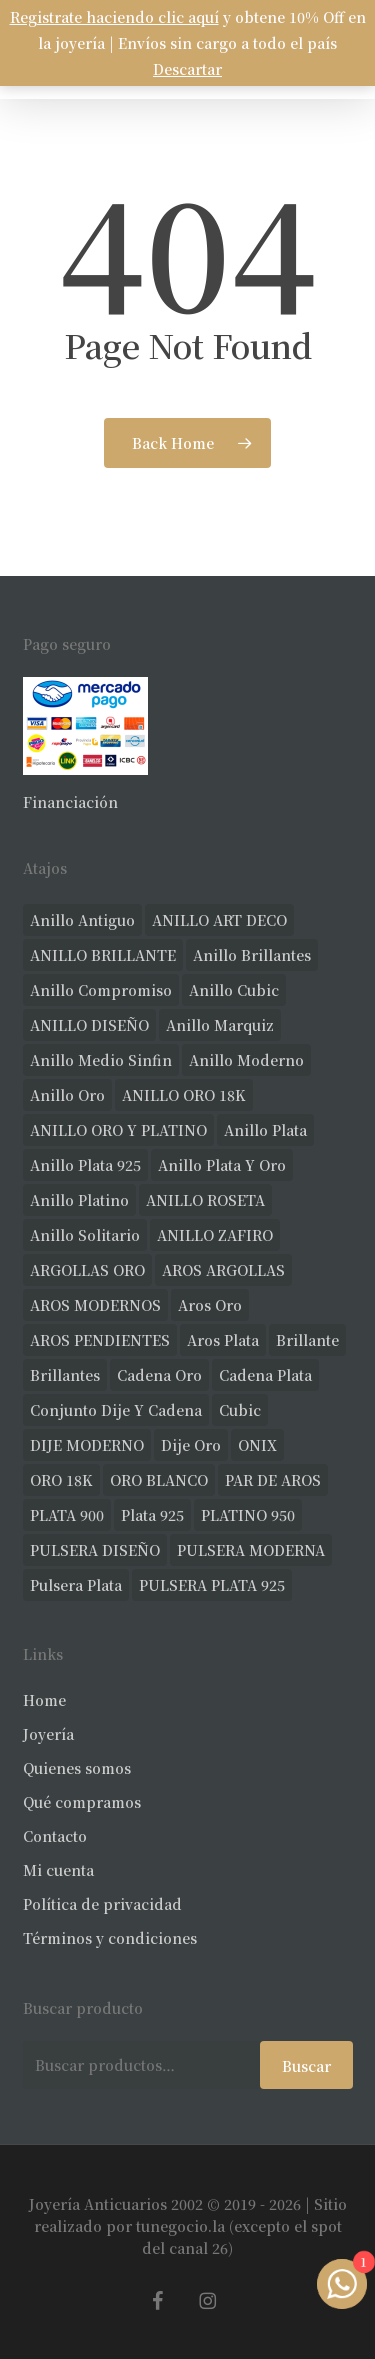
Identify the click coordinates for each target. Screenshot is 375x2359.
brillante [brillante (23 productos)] (307, 1340)
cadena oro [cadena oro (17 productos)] (159, 1375)
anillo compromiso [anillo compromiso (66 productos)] (101, 990)
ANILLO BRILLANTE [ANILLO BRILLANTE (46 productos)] (103, 955)
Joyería (48, 1734)
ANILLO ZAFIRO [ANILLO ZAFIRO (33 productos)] (215, 1235)
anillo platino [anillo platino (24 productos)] (79, 1200)
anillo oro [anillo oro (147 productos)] (67, 1095)
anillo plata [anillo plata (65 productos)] (265, 1130)
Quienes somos (77, 1768)
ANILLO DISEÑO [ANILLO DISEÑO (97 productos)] (89, 1025)
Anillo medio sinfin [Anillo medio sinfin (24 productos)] (101, 1060)
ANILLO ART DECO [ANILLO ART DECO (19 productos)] (219, 920)
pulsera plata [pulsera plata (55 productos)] (76, 1585)
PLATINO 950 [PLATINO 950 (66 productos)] (248, 1515)
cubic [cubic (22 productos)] (240, 1410)
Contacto (55, 1836)
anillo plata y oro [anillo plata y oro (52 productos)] (222, 1165)
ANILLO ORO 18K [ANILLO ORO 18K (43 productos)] (184, 1095)
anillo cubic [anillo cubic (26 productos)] (234, 990)
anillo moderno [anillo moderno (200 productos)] (246, 1060)
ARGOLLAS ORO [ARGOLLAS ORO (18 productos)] (87, 1270)
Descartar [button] (187, 69)
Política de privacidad (102, 1904)
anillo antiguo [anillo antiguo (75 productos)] (82, 920)
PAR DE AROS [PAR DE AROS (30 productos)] (273, 1480)
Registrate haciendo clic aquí (114, 17)
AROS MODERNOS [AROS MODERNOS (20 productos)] (95, 1305)
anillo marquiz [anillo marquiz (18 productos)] (220, 1025)
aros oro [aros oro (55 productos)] (210, 1305)
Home (44, 1700)
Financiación (70, 802)
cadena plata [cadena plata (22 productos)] (265, 1375)
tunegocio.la (180, 2226)
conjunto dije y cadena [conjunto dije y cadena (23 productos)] (116, 1410)
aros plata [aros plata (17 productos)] (223, 1340)
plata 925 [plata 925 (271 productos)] (152, 1515)
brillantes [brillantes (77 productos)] (65, 1375)
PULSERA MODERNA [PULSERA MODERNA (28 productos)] (251, 1550)
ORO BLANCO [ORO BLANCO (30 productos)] (159, 1480)
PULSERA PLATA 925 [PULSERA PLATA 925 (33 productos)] (212, 1585)
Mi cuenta (58, 1870)
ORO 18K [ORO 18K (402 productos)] (61, 1480)
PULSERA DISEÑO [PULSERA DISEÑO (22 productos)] (95, 1550)
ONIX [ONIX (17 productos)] (257, 1445)
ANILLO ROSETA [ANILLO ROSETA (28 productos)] (205, 1200)
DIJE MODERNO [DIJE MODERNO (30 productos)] (87, 1445)
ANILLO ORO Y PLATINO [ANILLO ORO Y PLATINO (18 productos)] (118, 1130)
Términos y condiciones (110, 1938)
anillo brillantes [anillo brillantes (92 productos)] (252, 955)
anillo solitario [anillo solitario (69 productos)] (85, 1235)
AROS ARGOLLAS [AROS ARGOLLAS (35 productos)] (223, 1270)
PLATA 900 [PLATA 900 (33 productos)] (67, 1515)
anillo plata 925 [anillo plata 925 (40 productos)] (85, 1165)
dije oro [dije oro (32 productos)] (191, 1445)
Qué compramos (82, 1802)
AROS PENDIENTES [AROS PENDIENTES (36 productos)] (100, 1340)
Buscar (306, 2066)
